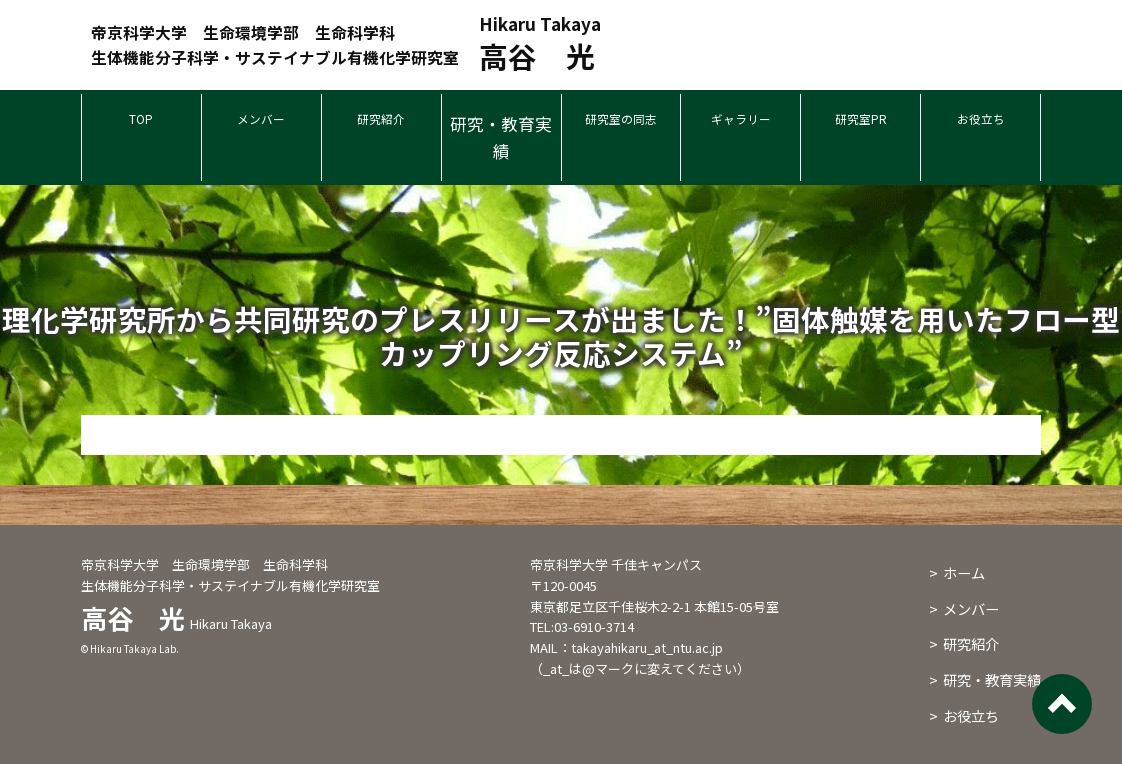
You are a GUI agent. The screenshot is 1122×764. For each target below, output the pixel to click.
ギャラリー (740, 123)
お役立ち (981, 123)
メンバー (261, 123)
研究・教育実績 (501, 137)
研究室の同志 (621, 123)
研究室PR (860, 123)
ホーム (964, 572)
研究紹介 (381, 123)
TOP (141, 123)
